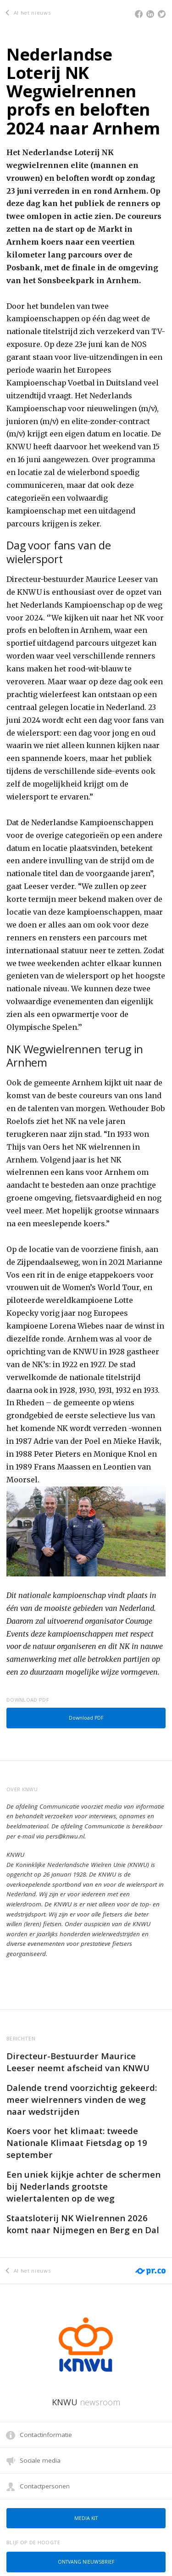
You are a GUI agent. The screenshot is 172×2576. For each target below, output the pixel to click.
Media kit (86, 2518)
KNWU (86, 2402)
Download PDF (86, 1718)
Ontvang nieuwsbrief (86, 2562)
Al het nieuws (28, 12)
